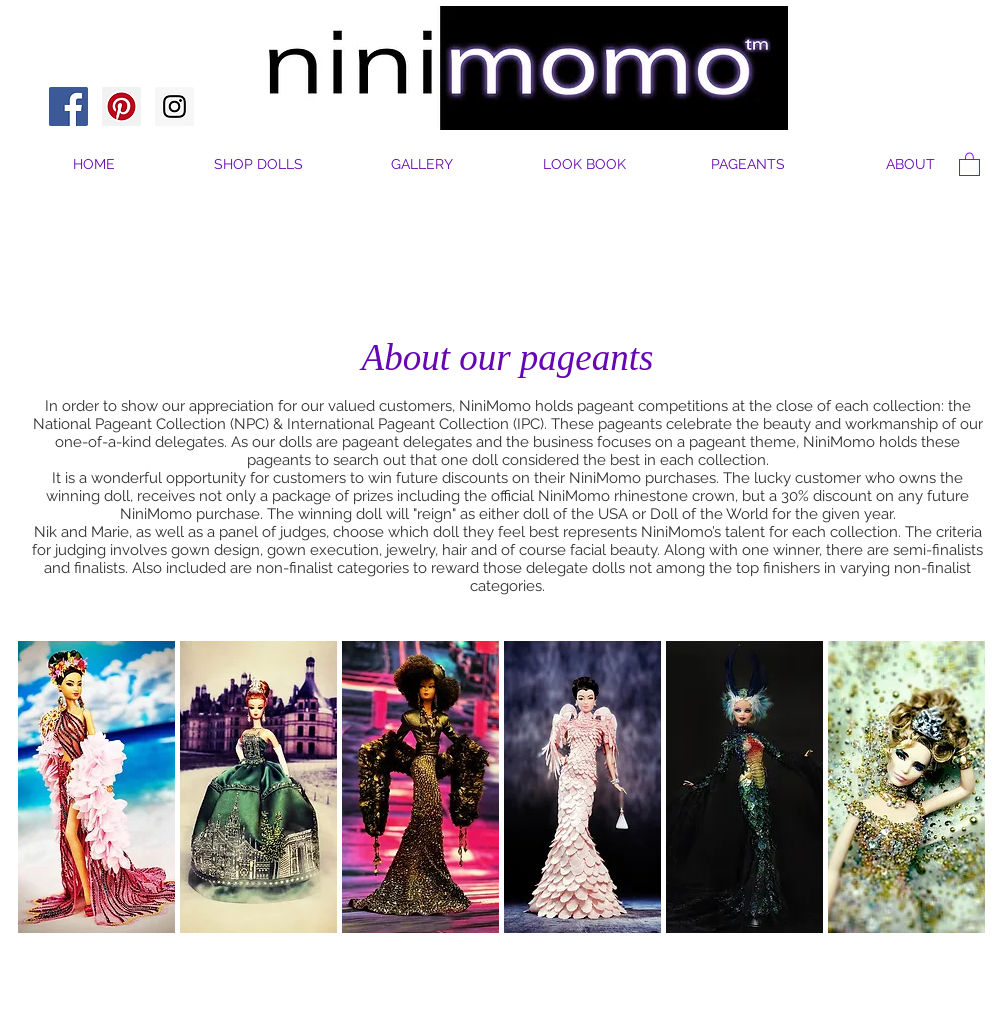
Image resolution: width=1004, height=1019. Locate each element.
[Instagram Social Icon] (174, 106)
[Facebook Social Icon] (68, 106)
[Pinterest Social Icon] (121, 106)
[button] (910, 164)
